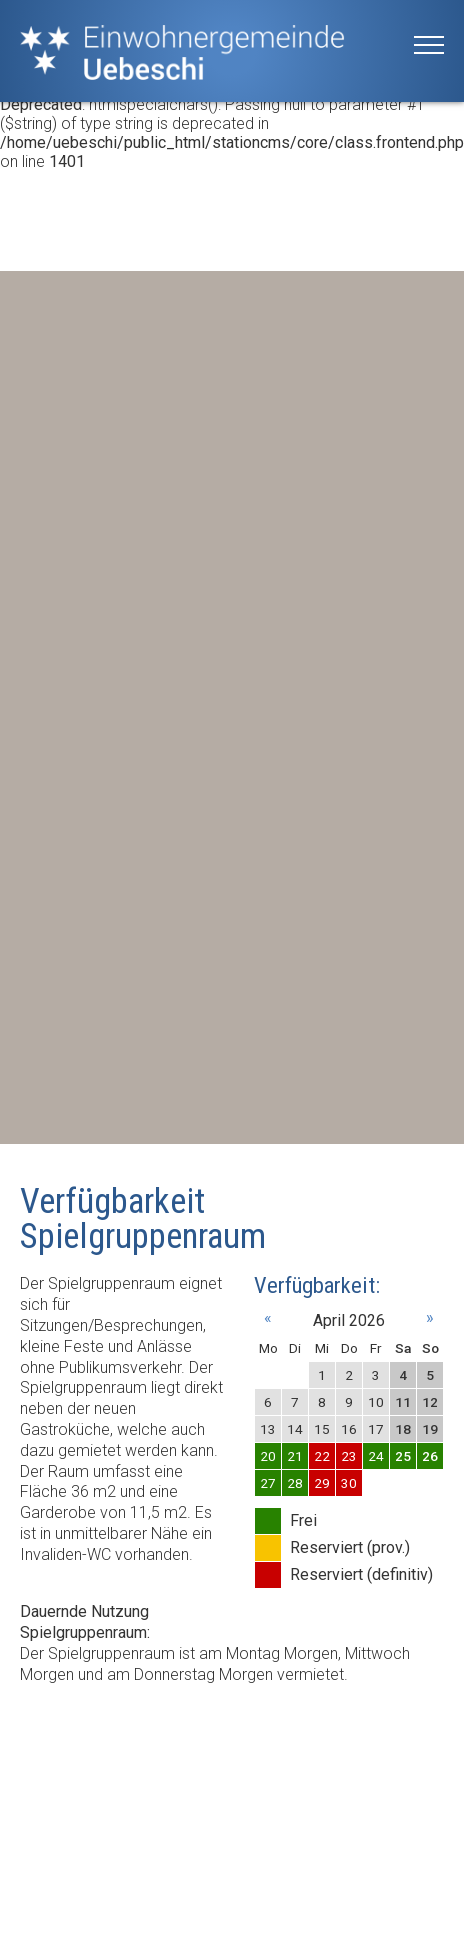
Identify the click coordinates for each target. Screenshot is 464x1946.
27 (268, 1483)
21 (295, 1456)
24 (376, 1456)
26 (430, 1456)
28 (295, 1483)
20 (268, 1456)
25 (403, 1456)
